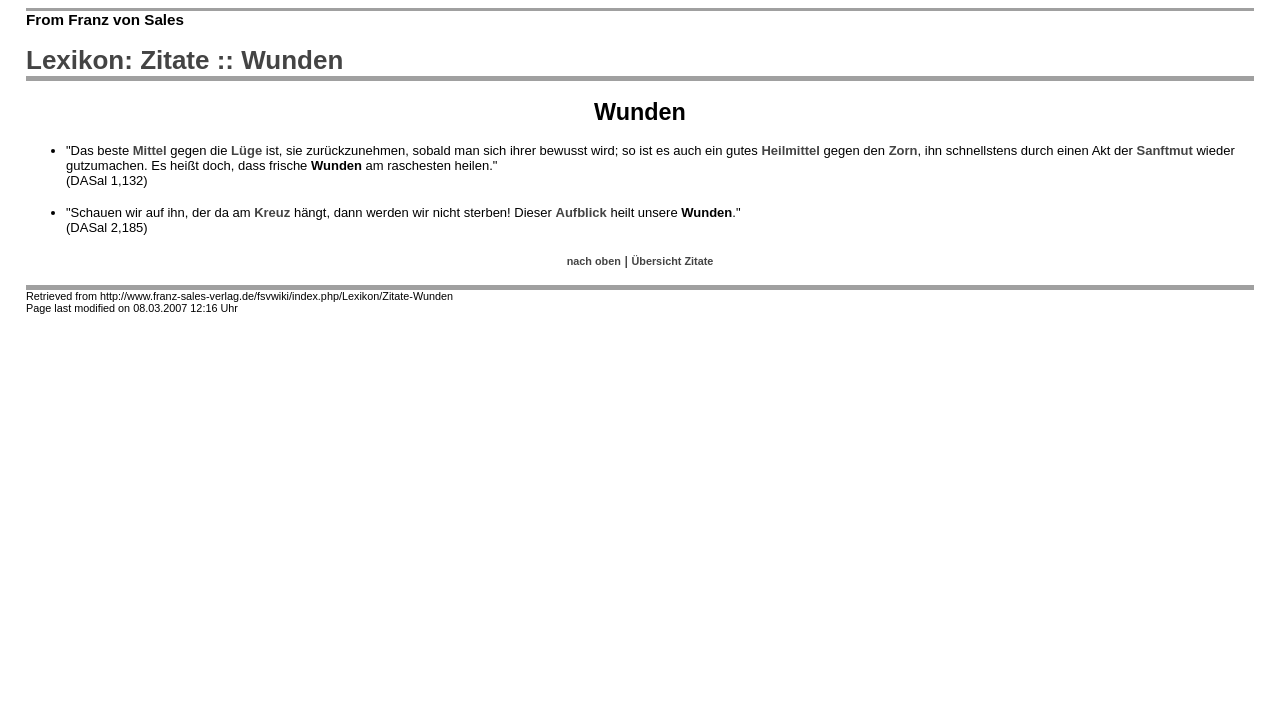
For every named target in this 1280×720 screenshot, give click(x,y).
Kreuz (272, 212)
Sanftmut (1164, 150)
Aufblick (581, 212)
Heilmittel (790, 150)
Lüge (246, 150)
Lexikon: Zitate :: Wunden (184, 60)
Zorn (903, 150)
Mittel (150, 150)
